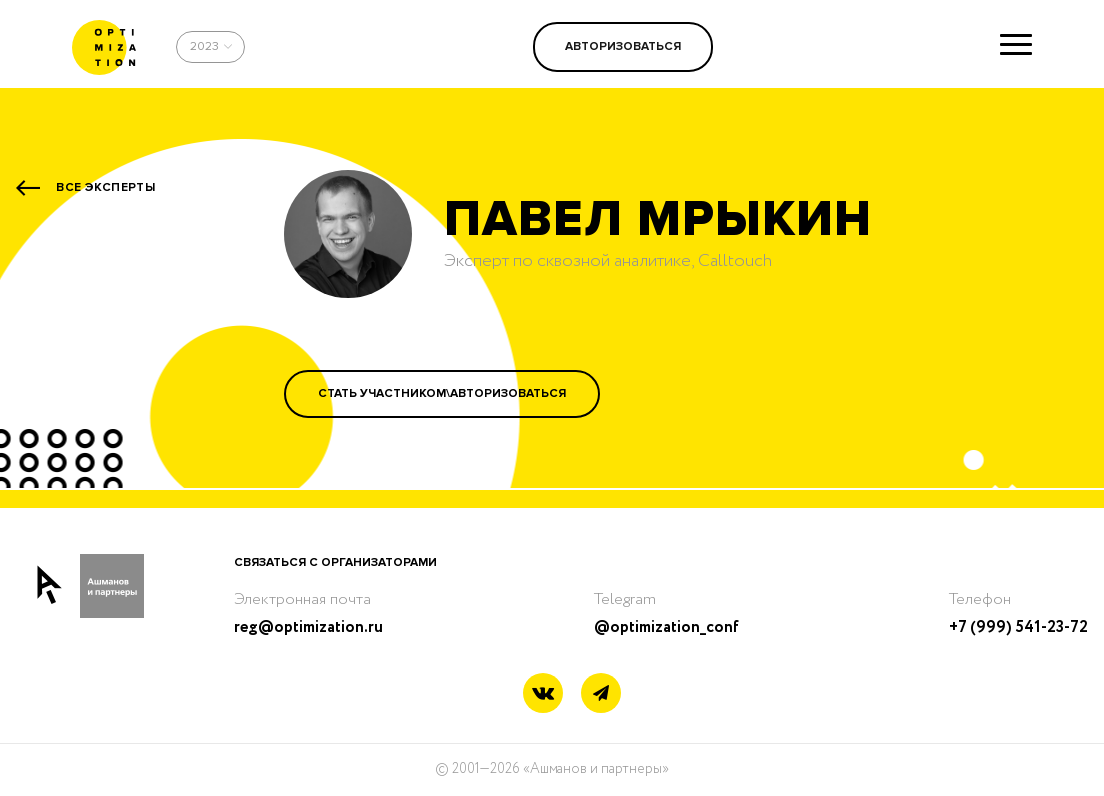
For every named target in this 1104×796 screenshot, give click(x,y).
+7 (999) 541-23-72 (1018, 627)
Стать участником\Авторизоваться (442, 393)
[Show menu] (1016, 44)
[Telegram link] (601, 694)
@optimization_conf (666, 627)
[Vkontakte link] (543, 695)
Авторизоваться (623, 46)
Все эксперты (105, 187)
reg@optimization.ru (308, 627)
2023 (204, 46)
